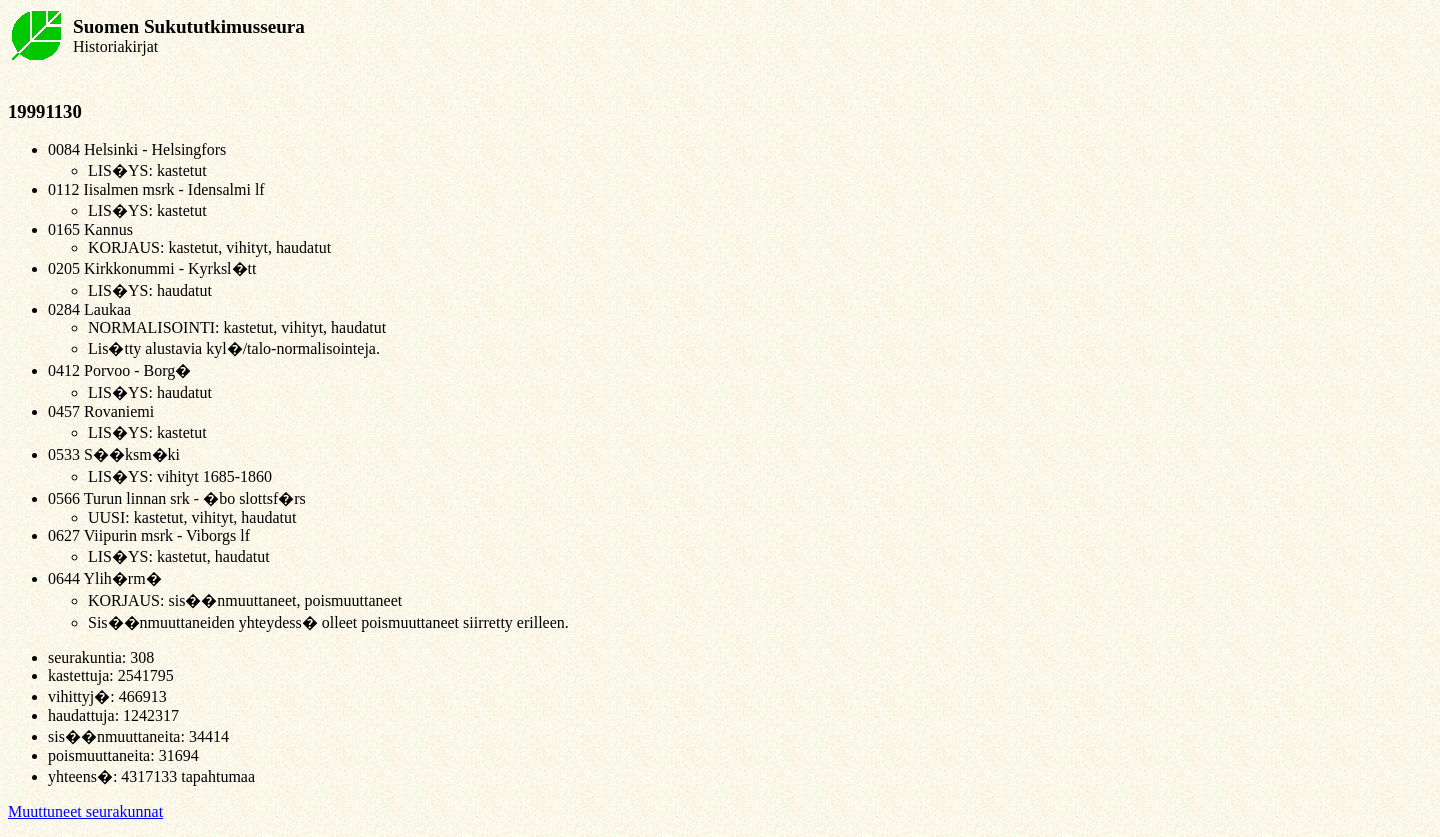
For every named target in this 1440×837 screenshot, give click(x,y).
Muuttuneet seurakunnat (85, 811)
